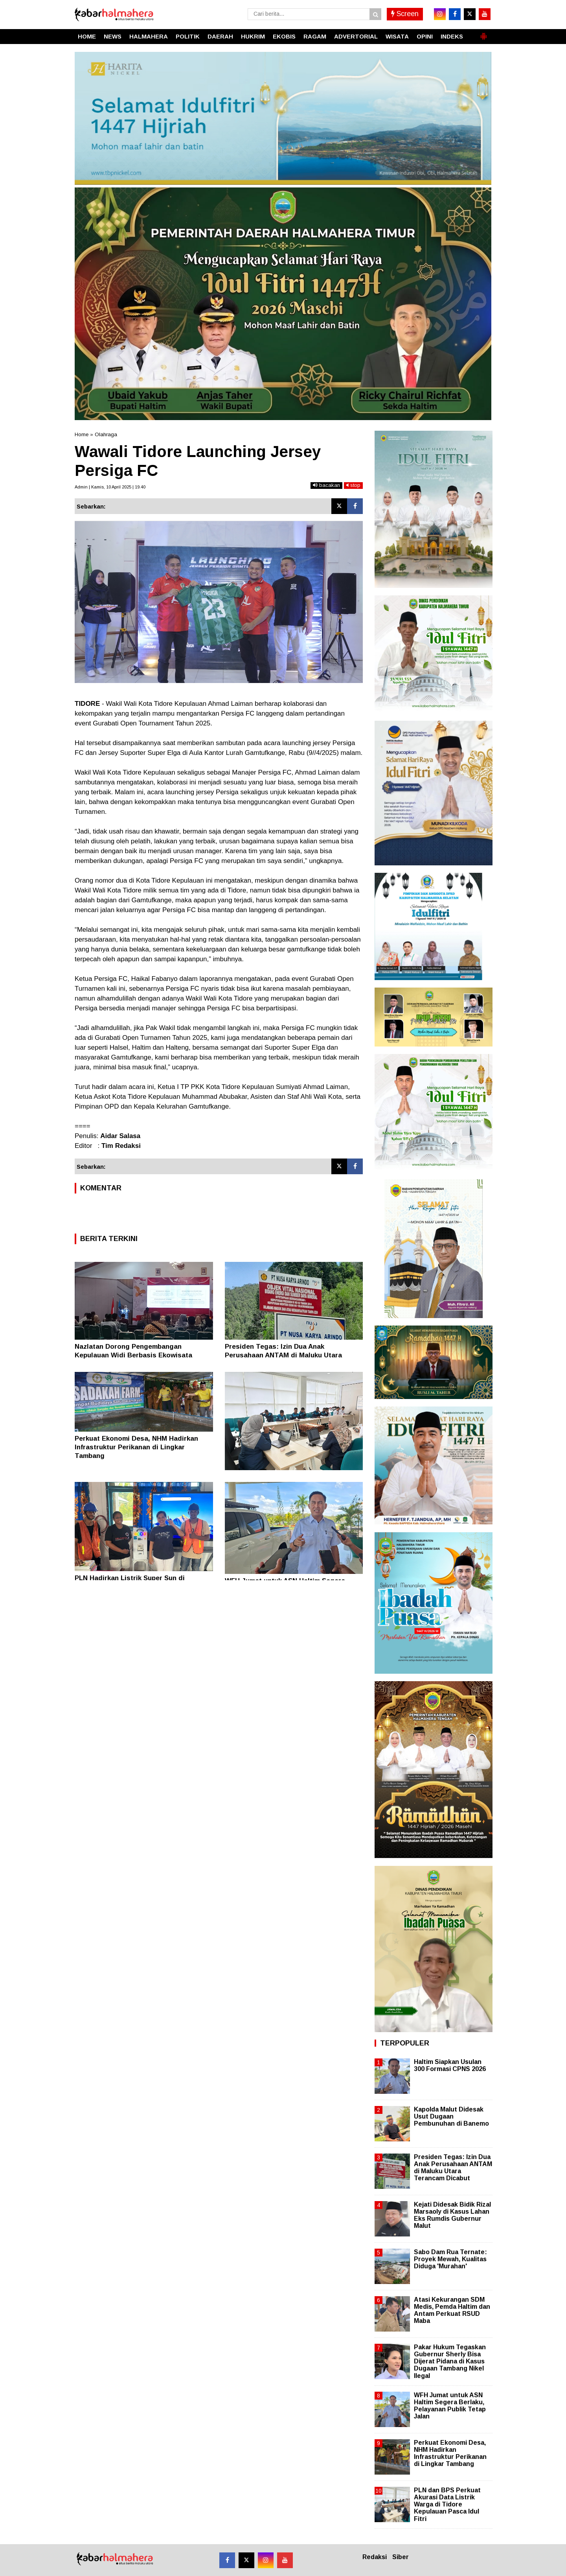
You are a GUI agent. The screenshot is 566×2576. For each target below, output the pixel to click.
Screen (405, 14)
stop (353, 485)
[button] (483, 33)
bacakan (326, 485)
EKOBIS (284, 36)
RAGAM (314, 36)
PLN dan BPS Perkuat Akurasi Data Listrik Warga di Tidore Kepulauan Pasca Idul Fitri (447, 2504)
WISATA (397, 36)
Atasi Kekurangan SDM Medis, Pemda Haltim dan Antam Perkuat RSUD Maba (452, 2310)
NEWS (112, 36)
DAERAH (220, 36)
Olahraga (106, 434)
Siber (400, 2557)
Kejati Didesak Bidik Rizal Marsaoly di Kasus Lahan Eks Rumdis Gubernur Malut (452, 2215)
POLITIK (188, 36)
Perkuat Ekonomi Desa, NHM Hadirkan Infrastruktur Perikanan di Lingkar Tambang (136, 1447)
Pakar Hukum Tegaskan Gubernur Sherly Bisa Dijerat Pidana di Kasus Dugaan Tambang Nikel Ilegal (450, 2361)
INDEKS (452, 36)
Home (81, 434)
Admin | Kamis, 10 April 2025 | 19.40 (110, 487)
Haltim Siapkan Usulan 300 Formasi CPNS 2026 (450, 2065)
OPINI (425, 36)
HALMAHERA (148, 36)
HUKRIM (253, 36)
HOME (87, 36)
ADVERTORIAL (356, 36)
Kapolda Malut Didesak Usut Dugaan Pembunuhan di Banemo (451, 2116)
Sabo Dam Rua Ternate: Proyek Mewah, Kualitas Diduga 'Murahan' (450, 2259)
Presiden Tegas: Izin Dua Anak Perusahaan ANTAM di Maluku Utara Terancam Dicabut (283, 1355)
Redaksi (374, 2557)
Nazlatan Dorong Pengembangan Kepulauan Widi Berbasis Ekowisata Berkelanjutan (133, 1355)
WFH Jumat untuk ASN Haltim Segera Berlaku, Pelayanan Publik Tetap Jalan (450, 2406)
